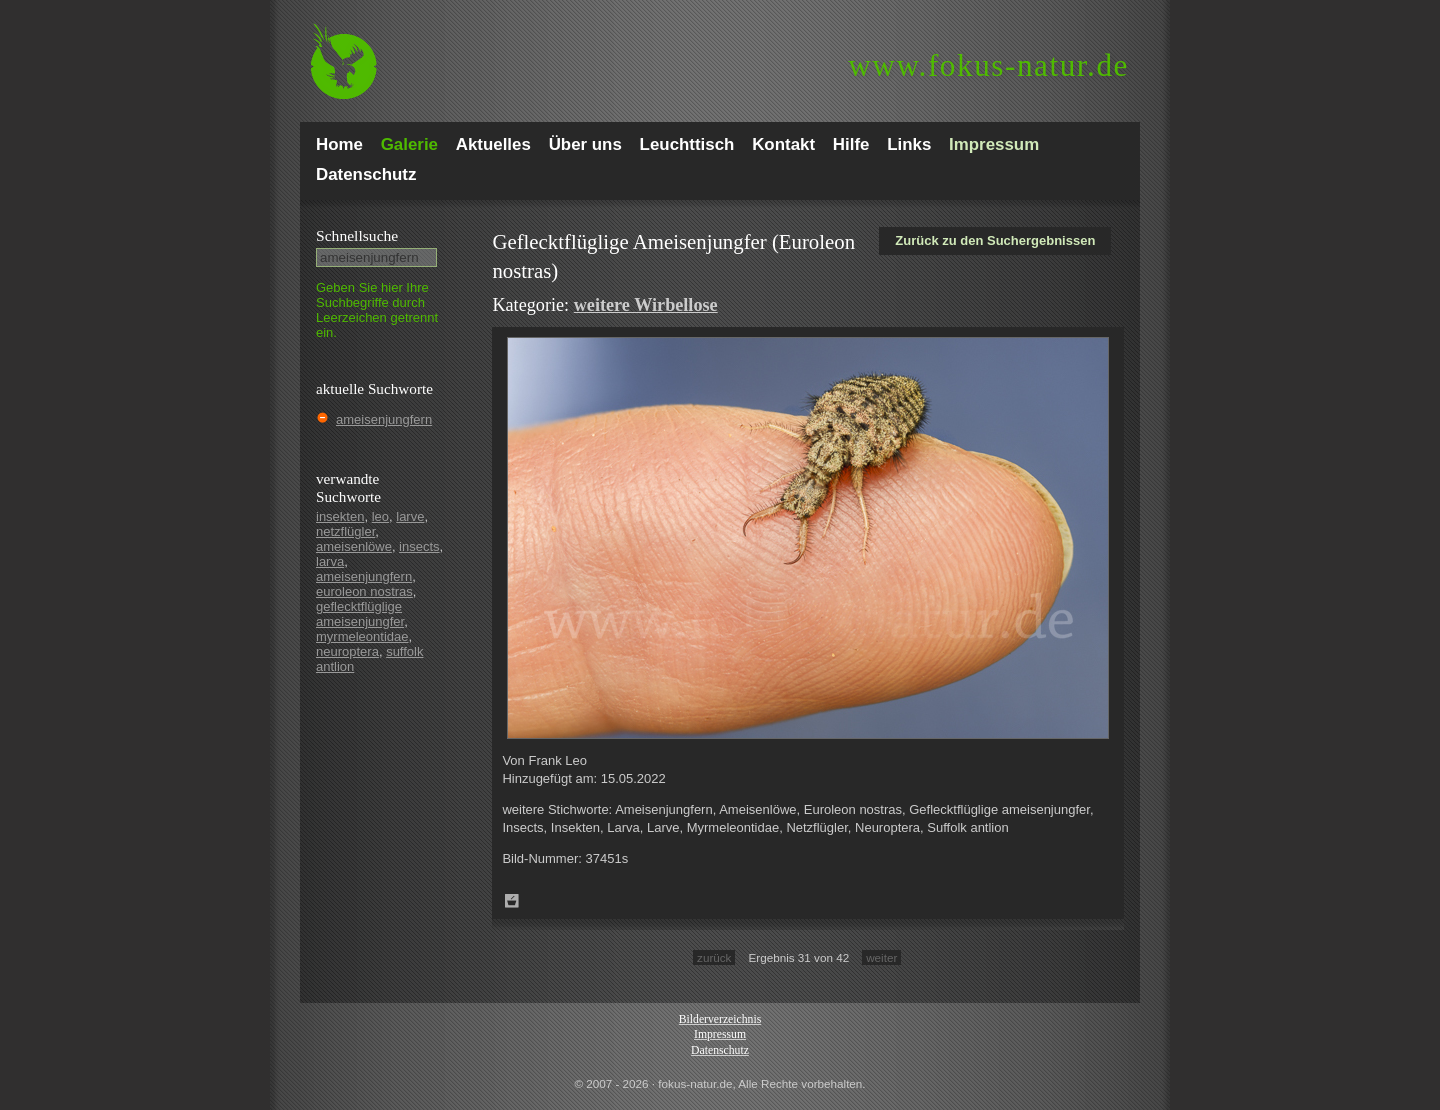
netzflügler (345, 531)
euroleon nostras (364, 591)
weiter (881, 957)
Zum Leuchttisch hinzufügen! (512, 901)
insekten (340, 516)
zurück (714, 957)
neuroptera (347, 651)
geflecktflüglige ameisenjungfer (360, 614)
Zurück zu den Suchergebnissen (995, 240)
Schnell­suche (357, 235)
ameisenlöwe (354, 546)
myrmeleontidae (362, 636)
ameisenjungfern (384, 419)
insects (419, 546)
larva (330, 561)
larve (410, 516)
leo (380, 516)
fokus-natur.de (988, 65)
